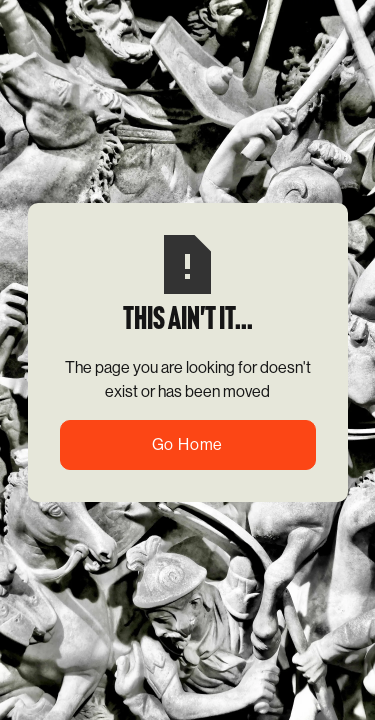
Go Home (188, 444)
